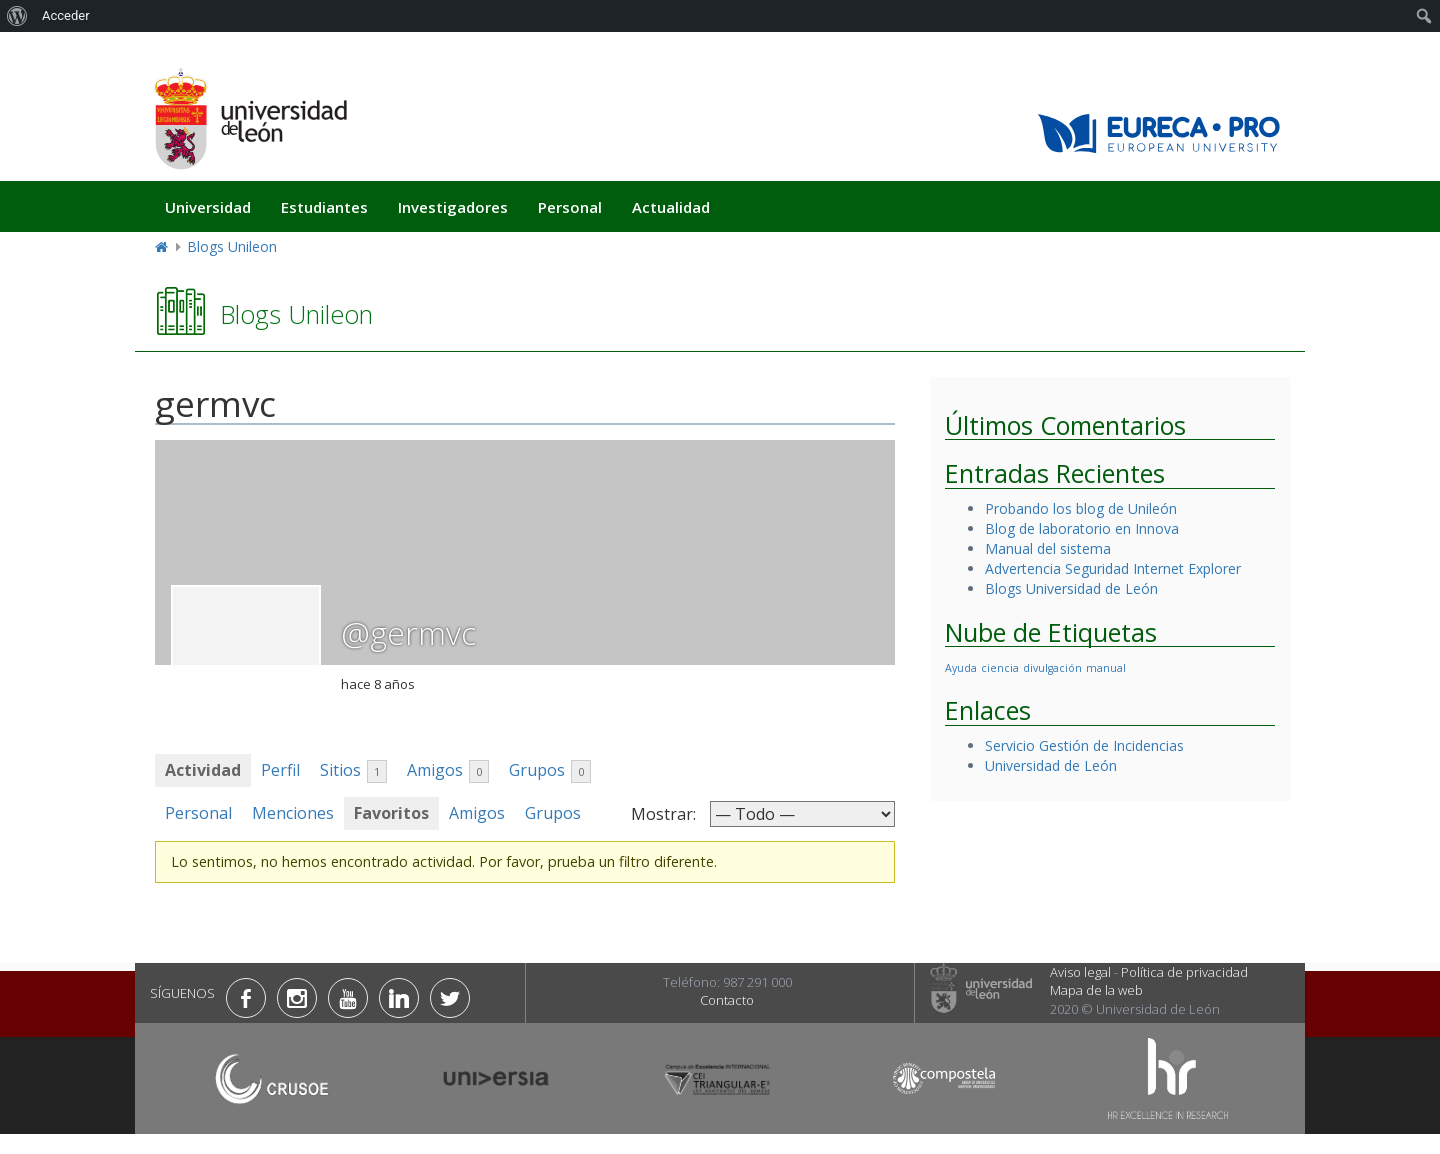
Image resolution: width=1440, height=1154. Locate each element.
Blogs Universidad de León (1071, 588)
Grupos (550, 771)
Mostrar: (663, 814)
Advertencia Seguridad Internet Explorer (1113, 568)
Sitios (353, 771)
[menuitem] (17, 16)
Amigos (448, 771)
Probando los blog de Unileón (1081, 508)
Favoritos (391, 813)
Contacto (727, 1000)
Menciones (293, 813)
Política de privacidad (1184, 972)
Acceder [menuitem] (66, 15)
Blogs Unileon (232, 246)
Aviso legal (1080, 972)
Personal (570, 207)
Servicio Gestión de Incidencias (1084, 745)
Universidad (208, 207)
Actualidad (671, 207)
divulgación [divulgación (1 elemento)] (1052, 668)
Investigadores (453, 207)
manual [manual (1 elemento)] (1106, 668)
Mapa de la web (1096, 990)
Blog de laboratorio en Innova (1082, 528)
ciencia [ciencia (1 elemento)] (1000, 668)
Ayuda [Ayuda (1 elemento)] (961, 668)
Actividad (203, 770)
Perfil (280, 770)
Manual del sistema (1048, 548)
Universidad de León (1051, 765)
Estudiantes (324, 207)
